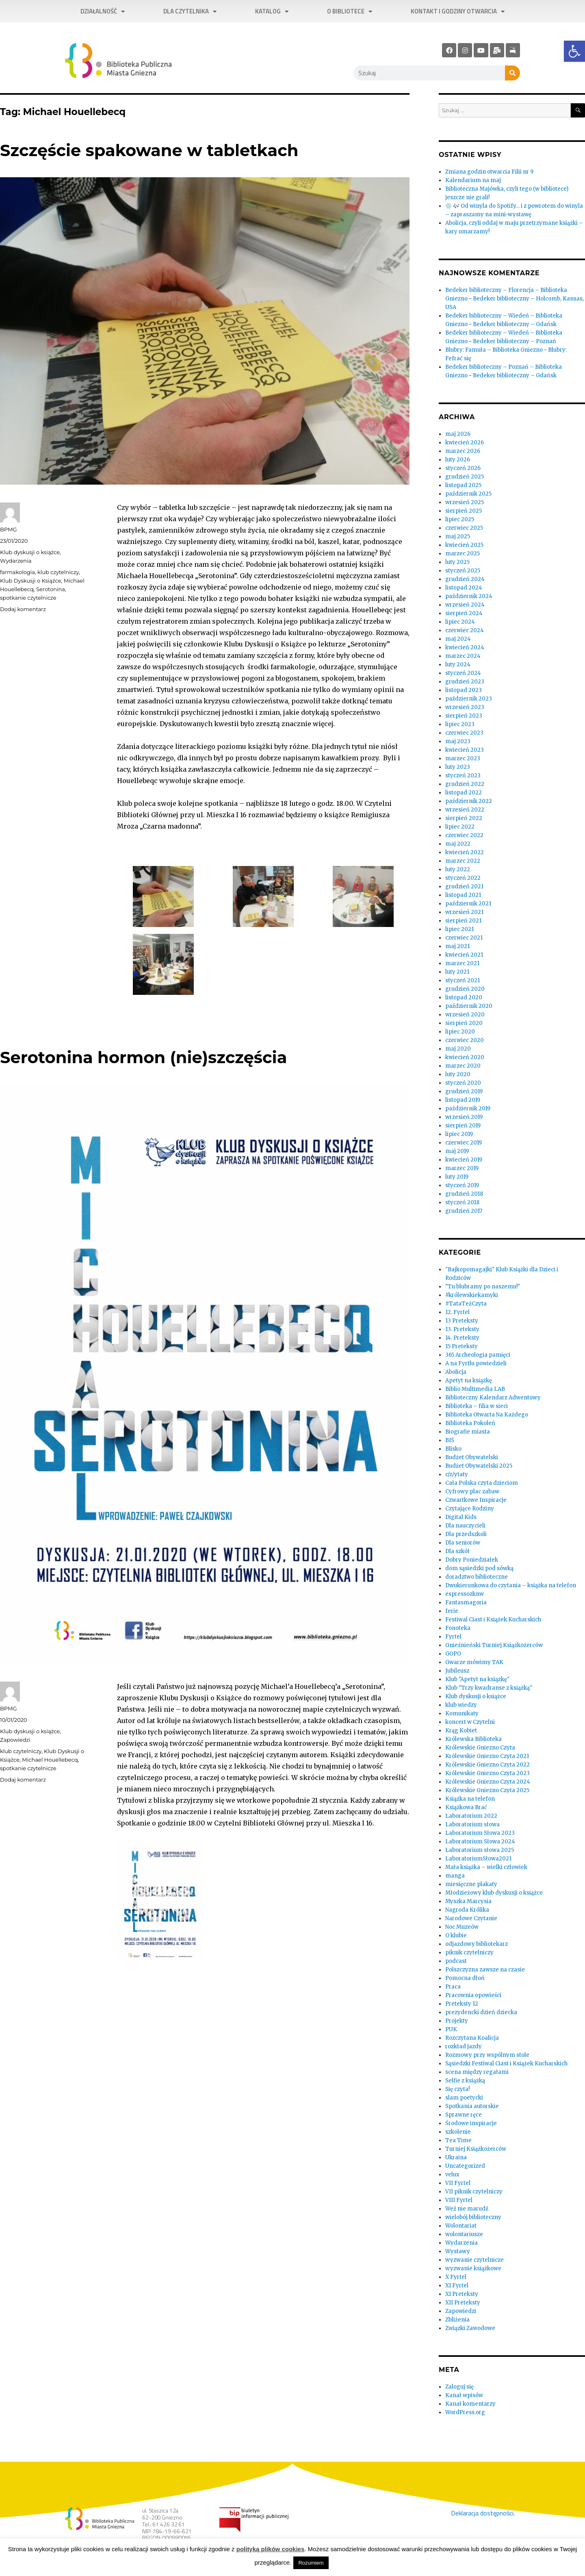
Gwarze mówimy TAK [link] (474, 1662)
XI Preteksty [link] (461, 2294)
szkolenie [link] (458, 2131)
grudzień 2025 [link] (464, 476)
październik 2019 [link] (467, 1108)
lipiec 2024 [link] (460, 621)
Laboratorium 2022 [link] (471, 1815)
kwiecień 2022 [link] (464, 852)
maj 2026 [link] (457, 434)
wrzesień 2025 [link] (464, 502)
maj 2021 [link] (457, 946)
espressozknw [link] (464, 1593)
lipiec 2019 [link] (459, 1134)
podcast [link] (456, 1961)
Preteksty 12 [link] (461, 2003)
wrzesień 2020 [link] (465, 1014)
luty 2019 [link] (456, 1176)
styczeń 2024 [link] (463, 673)
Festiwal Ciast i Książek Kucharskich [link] (493, 1619)
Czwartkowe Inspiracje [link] (476, 1500)
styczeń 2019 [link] (462, 1185)
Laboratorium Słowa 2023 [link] (480, 1833)
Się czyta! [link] (457, 2089)
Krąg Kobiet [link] (461, 1730)
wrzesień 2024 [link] (465, 604)
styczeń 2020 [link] (463, 1082)
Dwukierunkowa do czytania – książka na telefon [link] (510, 1585)
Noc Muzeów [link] (462, 1926)
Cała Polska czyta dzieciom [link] (481, 1482)
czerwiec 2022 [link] (464, 835)
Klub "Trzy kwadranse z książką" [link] (488, 1687)
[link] (574, 51)
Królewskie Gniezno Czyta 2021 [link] (487, 1756)
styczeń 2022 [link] (463, 878)
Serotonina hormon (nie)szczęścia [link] (143, 1057)
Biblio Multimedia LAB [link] (475, 1389)
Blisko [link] (453, 1448)
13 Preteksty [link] (461, 1320)
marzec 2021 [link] (462, 963)
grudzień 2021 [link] (464, 886)
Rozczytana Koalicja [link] (472, 2037)
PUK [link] (451, 2029)
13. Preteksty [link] (462, 1329)
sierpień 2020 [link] (464, 1023)
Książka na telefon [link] (470, 1798)
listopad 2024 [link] (463, 587)
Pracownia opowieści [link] (473, 1995)
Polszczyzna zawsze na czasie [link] (485, 1969)
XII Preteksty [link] (462, 2302)
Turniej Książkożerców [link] (475, 2148)
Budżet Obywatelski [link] (471, 1457)
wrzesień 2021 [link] (464, 912)
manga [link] (455, 1875)
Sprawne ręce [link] (463, 2114)
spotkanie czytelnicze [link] (28, 597)
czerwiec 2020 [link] (464, 1040)
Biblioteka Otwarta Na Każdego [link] (486, 1414)
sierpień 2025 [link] (463, 510)
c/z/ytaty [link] (456, 1474)
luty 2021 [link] (457, 971)
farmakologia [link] (17, 572)
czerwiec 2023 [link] (464, 732)
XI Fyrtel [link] (456, 2285)
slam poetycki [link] (464, 2097)
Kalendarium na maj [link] (473, 180)
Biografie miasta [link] (467, 1431)
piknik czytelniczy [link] (469, 1952)
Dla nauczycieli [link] (465, 1525)
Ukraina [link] (456, 2157)
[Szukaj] (512, 72)
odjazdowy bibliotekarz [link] (476, 1944)
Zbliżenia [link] (457, 2319)
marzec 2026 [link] (462, 451)
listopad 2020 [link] (463, 997)
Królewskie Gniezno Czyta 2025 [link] (487, 1790)
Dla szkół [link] (457, 1551)
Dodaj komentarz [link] (23, 609)
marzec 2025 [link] (462, 553)
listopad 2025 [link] (463, 485)
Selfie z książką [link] (465, 2080)
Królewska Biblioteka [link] (473, 1739)
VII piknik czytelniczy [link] (474, 2191)
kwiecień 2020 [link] (464, 1057)
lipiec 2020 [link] (460, 1031)
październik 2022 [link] (468, 801)
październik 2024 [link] (468, 596)
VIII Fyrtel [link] (458, 2200)
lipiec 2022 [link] (459, 826)
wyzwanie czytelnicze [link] (474, 2259)
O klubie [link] (456, 1935)
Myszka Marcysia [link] (468, 1901)
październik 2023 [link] (468, 698)
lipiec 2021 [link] (459, 929)
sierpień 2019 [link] (463, 1125)
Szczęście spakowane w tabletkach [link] (149, 150)
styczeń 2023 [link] (463, 775)
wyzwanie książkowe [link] (473, 2268)
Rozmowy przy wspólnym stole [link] (487, 2055)
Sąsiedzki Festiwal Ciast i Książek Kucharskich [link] (506, 2063)
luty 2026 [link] (457, 459)
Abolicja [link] (455, 1371)
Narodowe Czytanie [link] (471, 1918)
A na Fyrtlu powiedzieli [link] (476, 1363)
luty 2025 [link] (457, 562)
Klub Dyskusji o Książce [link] (30, 580)
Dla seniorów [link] (462, 1542)
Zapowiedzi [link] (15, 1739)
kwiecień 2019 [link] (463, 1159)
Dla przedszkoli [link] (466, 1534)
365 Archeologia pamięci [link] (477, 1354)
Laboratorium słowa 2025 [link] (479, 1850)
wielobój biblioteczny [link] (473, 2217)
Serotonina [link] (50, 589)
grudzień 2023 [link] (464, 681)
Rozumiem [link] (310, 2563)
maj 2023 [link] (457, 741)
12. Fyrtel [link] (457, 1312)
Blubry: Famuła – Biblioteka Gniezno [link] (494, 349)
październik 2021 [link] (468, 903)
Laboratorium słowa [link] (472, 1824)
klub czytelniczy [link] (58, 572)
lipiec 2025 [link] (459, 519)
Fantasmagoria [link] (466, 1602)
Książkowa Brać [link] (466, 1807)
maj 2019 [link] (457, 1151)
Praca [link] (453, 1986)
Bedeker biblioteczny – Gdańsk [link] (515, 324)
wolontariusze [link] (464, 2234)
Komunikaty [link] (462, 1713)
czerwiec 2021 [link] (464, 937)
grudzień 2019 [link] (464, 1091)
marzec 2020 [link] (463, 1065)
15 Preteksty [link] (461, 1346)
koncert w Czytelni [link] (470, 1722)
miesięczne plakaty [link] (471, 1884)
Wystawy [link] (457, 2251)
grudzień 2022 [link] (464, 784)
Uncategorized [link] (465, 2166)
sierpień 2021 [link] (463, 920)
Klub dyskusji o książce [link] (30, 552)
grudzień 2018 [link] (464, 1193)
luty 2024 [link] (457, 664)
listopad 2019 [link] (462, 1100)
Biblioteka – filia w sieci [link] (476, 1406)
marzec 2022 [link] (462, 860)
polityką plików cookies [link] (270, 2549)
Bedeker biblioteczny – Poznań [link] (514, 341)
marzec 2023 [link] (462, 758)
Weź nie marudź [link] (466, 2208)
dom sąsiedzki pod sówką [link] (479, 1568)
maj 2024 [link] (458, 638)
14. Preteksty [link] (462, 1337)
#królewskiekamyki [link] (471, 1295)
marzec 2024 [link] (463, 656)
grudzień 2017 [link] (463, 1211)
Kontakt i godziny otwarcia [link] (458, 11)
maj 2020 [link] (458, 1048)
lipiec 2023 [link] (459, 724)
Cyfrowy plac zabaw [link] (472, 1491)
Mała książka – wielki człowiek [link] (486, 1867)
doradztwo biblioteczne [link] (476, 1576)
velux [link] (452, 2174)
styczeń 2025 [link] (462, 570)
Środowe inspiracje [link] (471, 2123)
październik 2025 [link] (468, 493)
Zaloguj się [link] (459, 2386)
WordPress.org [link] (465, 2412)
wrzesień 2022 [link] (464, 809)
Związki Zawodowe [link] (470, 2328)
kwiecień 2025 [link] (464, 545)
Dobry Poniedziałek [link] (471, 1559)
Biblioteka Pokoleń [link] (470, 1423)
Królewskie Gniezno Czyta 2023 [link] (487, 1773)
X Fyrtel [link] (455, 2277)
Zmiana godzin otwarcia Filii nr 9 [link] (489, 171)
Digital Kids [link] (461, 1517)
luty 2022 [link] (457, 869)
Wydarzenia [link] (15, 560)
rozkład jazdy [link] (463, 2046)
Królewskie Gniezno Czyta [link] (480, 1747)
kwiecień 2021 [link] (464, 954)
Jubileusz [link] (457, 1670)
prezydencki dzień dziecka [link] (481, 2012)
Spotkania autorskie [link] (472, 2106)
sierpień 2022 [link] (463, 818)
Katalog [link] (271, 11)
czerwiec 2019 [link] (463, 1142)
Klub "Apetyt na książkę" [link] (477, 1679)
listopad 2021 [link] (463, 895)
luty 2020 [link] (457, 1074)
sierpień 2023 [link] (463, 715)
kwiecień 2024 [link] (464, 647)
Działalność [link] (102, 11)
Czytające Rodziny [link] (469, 1508)
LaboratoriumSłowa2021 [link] (478, 1858)
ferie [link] (451, 1611)
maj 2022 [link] (457, 843)
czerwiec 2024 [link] (464, 630)
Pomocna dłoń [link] (465, 1978)
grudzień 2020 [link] (465, 989)
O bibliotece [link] (349, 11)
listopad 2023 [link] (463, 690)
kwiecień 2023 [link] (464, 749)
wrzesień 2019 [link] (464, 1117)
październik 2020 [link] (468, 1006)
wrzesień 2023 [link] (464, 707)
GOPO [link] (453, 1653)
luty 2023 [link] (457, 767)
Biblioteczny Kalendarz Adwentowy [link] (493, 1397)
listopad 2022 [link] (463, 792)
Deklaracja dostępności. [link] (483, 2513)
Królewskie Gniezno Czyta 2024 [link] (487, 1781)
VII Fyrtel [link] (457, 2183)
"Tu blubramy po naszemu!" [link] (482, 1286)
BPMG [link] (8, 529)
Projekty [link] (456, 2020)
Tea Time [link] (458, 2140)
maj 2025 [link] (457, 536)
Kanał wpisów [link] (464, 2395)
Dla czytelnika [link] (190, 11)
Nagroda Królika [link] (467, 1909)
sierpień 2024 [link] (464, 613)
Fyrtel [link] (453, 1636)
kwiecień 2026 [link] (464, 442)
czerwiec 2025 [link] (464, 527)
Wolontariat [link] (461, 2225)
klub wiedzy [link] (461, 1704)
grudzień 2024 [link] (465, 579)
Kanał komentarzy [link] (470, 2403)
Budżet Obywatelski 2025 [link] (478, 1465)
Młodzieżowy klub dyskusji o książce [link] (494, 1892)
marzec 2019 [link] (462, 1168)
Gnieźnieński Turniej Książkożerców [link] (494, 1645)
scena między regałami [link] (477, 2072)
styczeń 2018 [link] (462, 1202)
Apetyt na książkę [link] (468, 1380)
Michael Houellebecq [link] (50, 1759)
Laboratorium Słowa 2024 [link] (480, 1841)
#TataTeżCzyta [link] (466, 1303)
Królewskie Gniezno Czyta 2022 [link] (487, 1764)
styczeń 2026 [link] (463, 468)
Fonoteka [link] (457, 1628)
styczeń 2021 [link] (462, 980)
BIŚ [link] (449, 1440)
